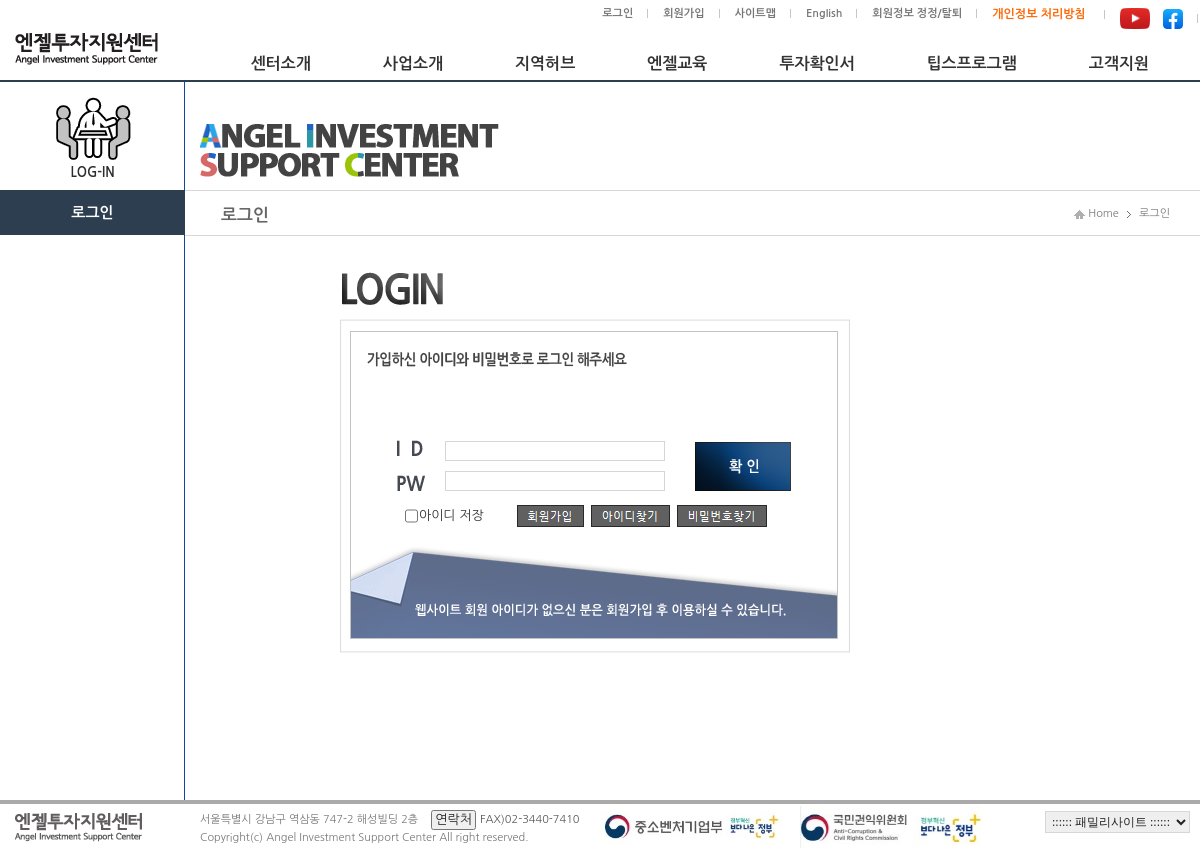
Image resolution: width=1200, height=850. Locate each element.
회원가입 (683, 13)
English (824, 13)
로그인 (617, 13)
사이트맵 (755, 13)
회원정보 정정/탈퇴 (917, 13)
